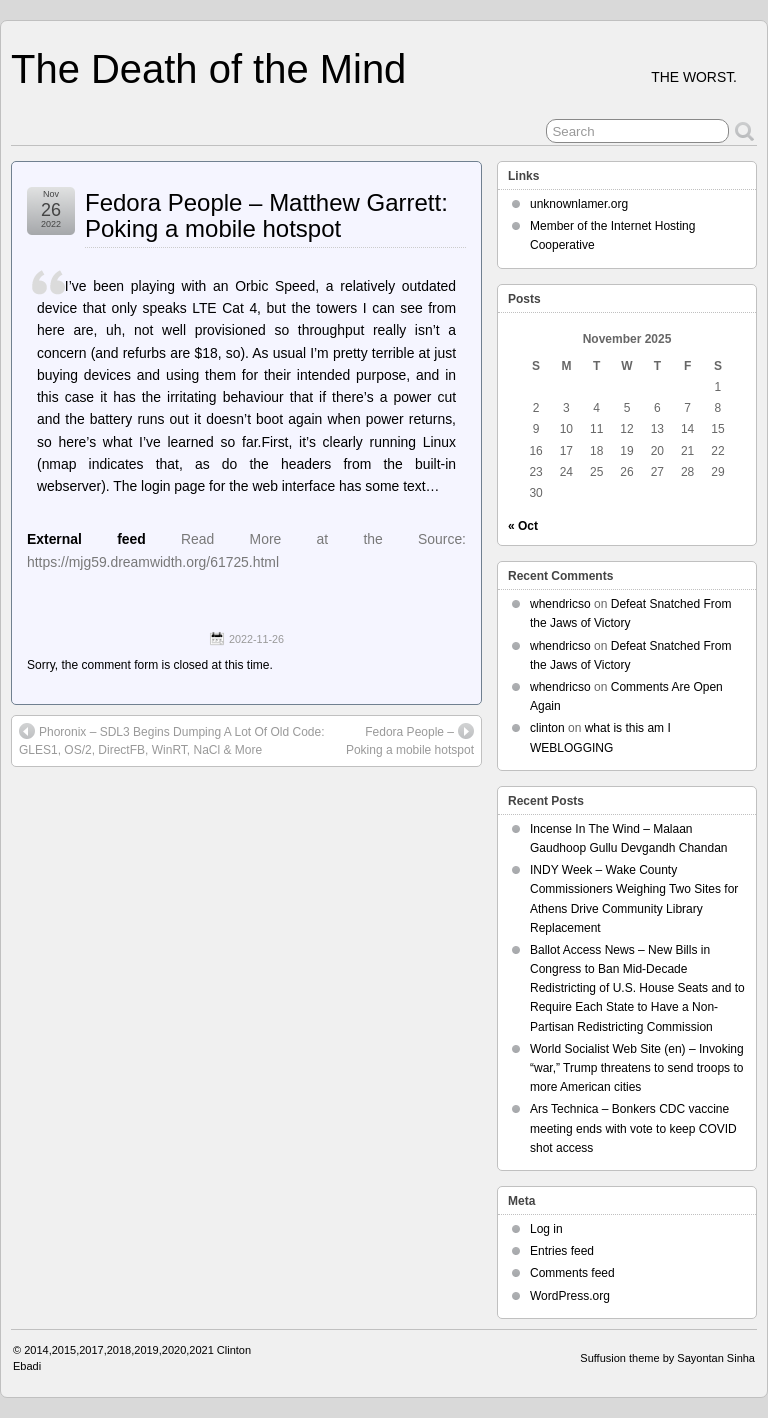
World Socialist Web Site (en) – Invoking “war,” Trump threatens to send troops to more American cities (637, 1068)
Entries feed (562, 1251)
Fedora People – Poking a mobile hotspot (410, 740)
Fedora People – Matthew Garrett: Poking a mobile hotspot (266, 215)
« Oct (523, 526)
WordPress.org (570, 1296)
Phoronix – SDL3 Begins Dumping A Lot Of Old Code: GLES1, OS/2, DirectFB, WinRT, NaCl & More (172, 740)
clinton (547, 728)
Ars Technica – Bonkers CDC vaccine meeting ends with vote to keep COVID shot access (633, 1128)
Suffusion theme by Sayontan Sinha (667, 1358)
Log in (546, 1229)
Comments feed (572, 1273)
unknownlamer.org (579, 204)
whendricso (560, 604)
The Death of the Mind (208, 69)
